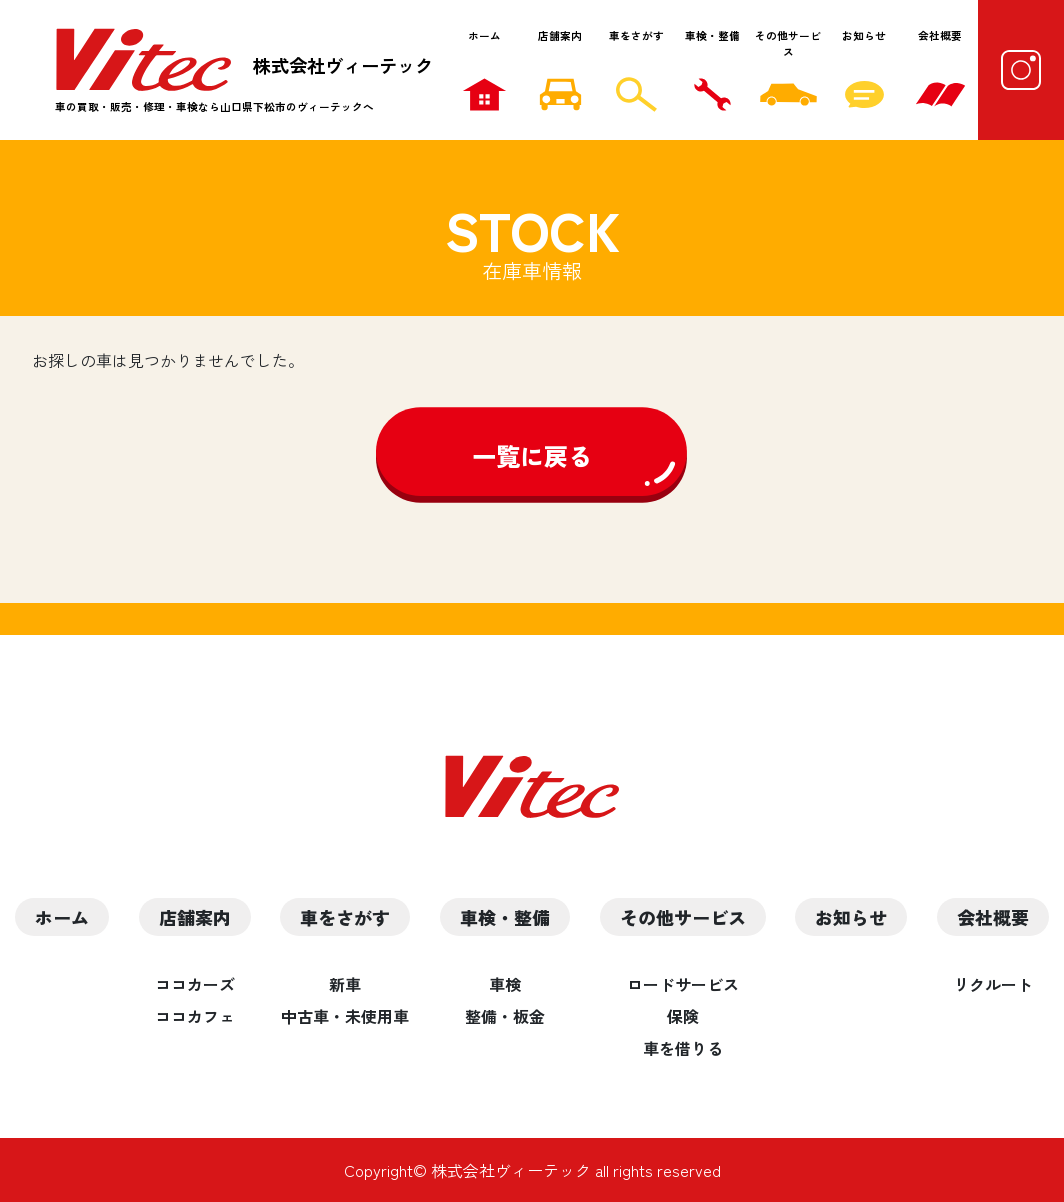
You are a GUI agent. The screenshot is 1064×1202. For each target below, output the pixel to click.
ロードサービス (683, 984)
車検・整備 (712, 35)
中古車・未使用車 (345, 1016)
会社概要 (940, 35)
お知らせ (864, 35)
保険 (683, 1016)
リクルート (993, 984)
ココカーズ (195, 984)
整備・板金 (505, 1016)
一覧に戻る (532, 455)
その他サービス (788, 43)
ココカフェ (195, 1016)
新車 (345, 984)
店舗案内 (560, 35)
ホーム (484, 35)
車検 (505, 984)
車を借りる (683, 1048)
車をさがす (636, 35)
